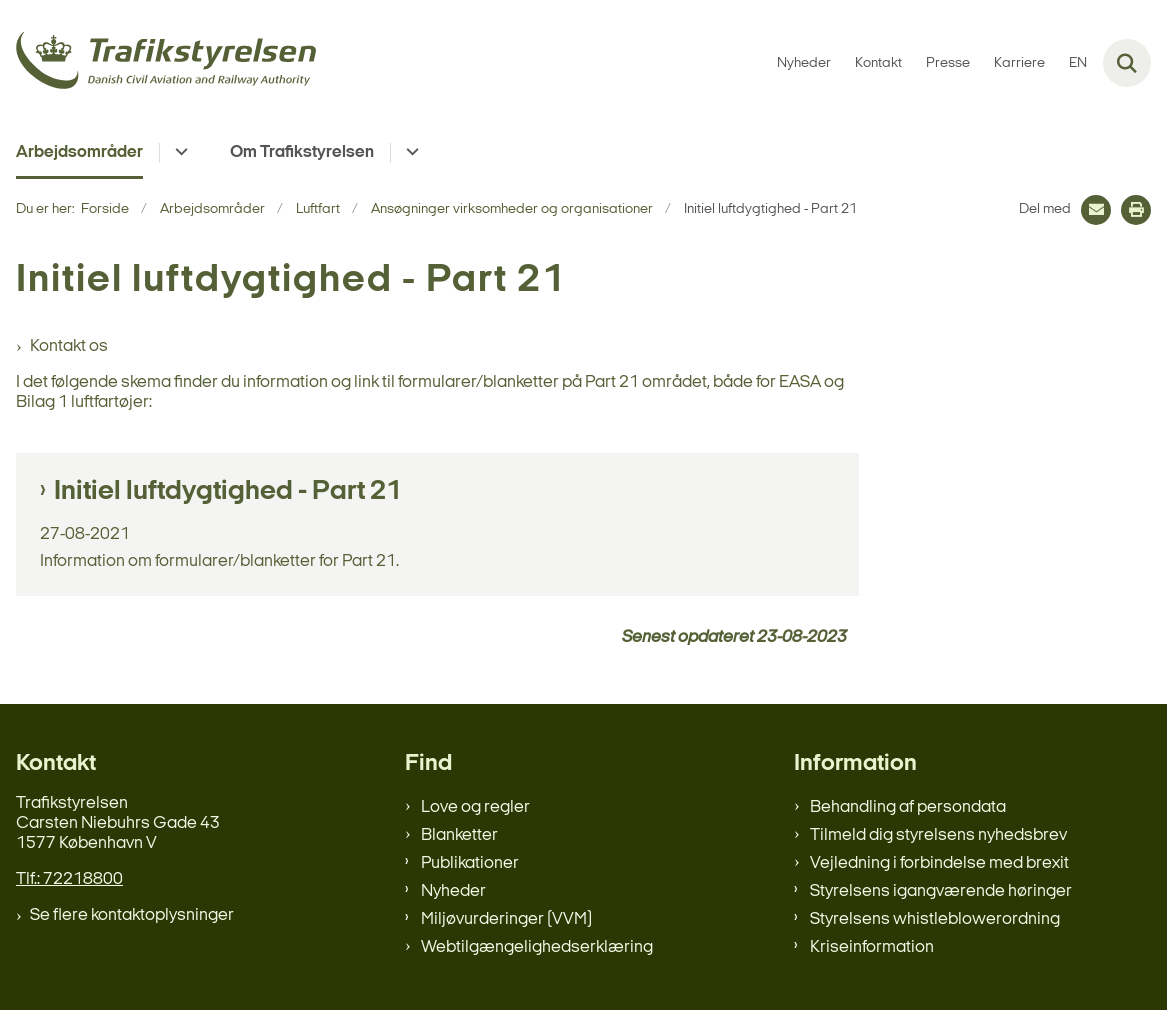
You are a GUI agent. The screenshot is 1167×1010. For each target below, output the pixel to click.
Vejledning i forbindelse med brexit (939, 863)
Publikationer (470, 863)
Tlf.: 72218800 (69, 879)
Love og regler (475, 807)
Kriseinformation (872, 947)
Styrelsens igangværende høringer (941, 891)
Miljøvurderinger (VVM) (506, 919)
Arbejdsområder (79, 152)
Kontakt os (69, 346)
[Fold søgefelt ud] (1127, 63)
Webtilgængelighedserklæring (537, 947)
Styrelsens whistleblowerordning (935, 919)
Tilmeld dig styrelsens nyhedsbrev (938, 835)
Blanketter (459, 835)
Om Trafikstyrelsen (302, 152)
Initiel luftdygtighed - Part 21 (228, 492)
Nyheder (453, 891)
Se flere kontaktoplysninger (132, 915)
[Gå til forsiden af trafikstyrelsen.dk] (158, 63)
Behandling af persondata (908, 807)
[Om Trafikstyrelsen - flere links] (409, 153)
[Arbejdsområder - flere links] (178, 153)
